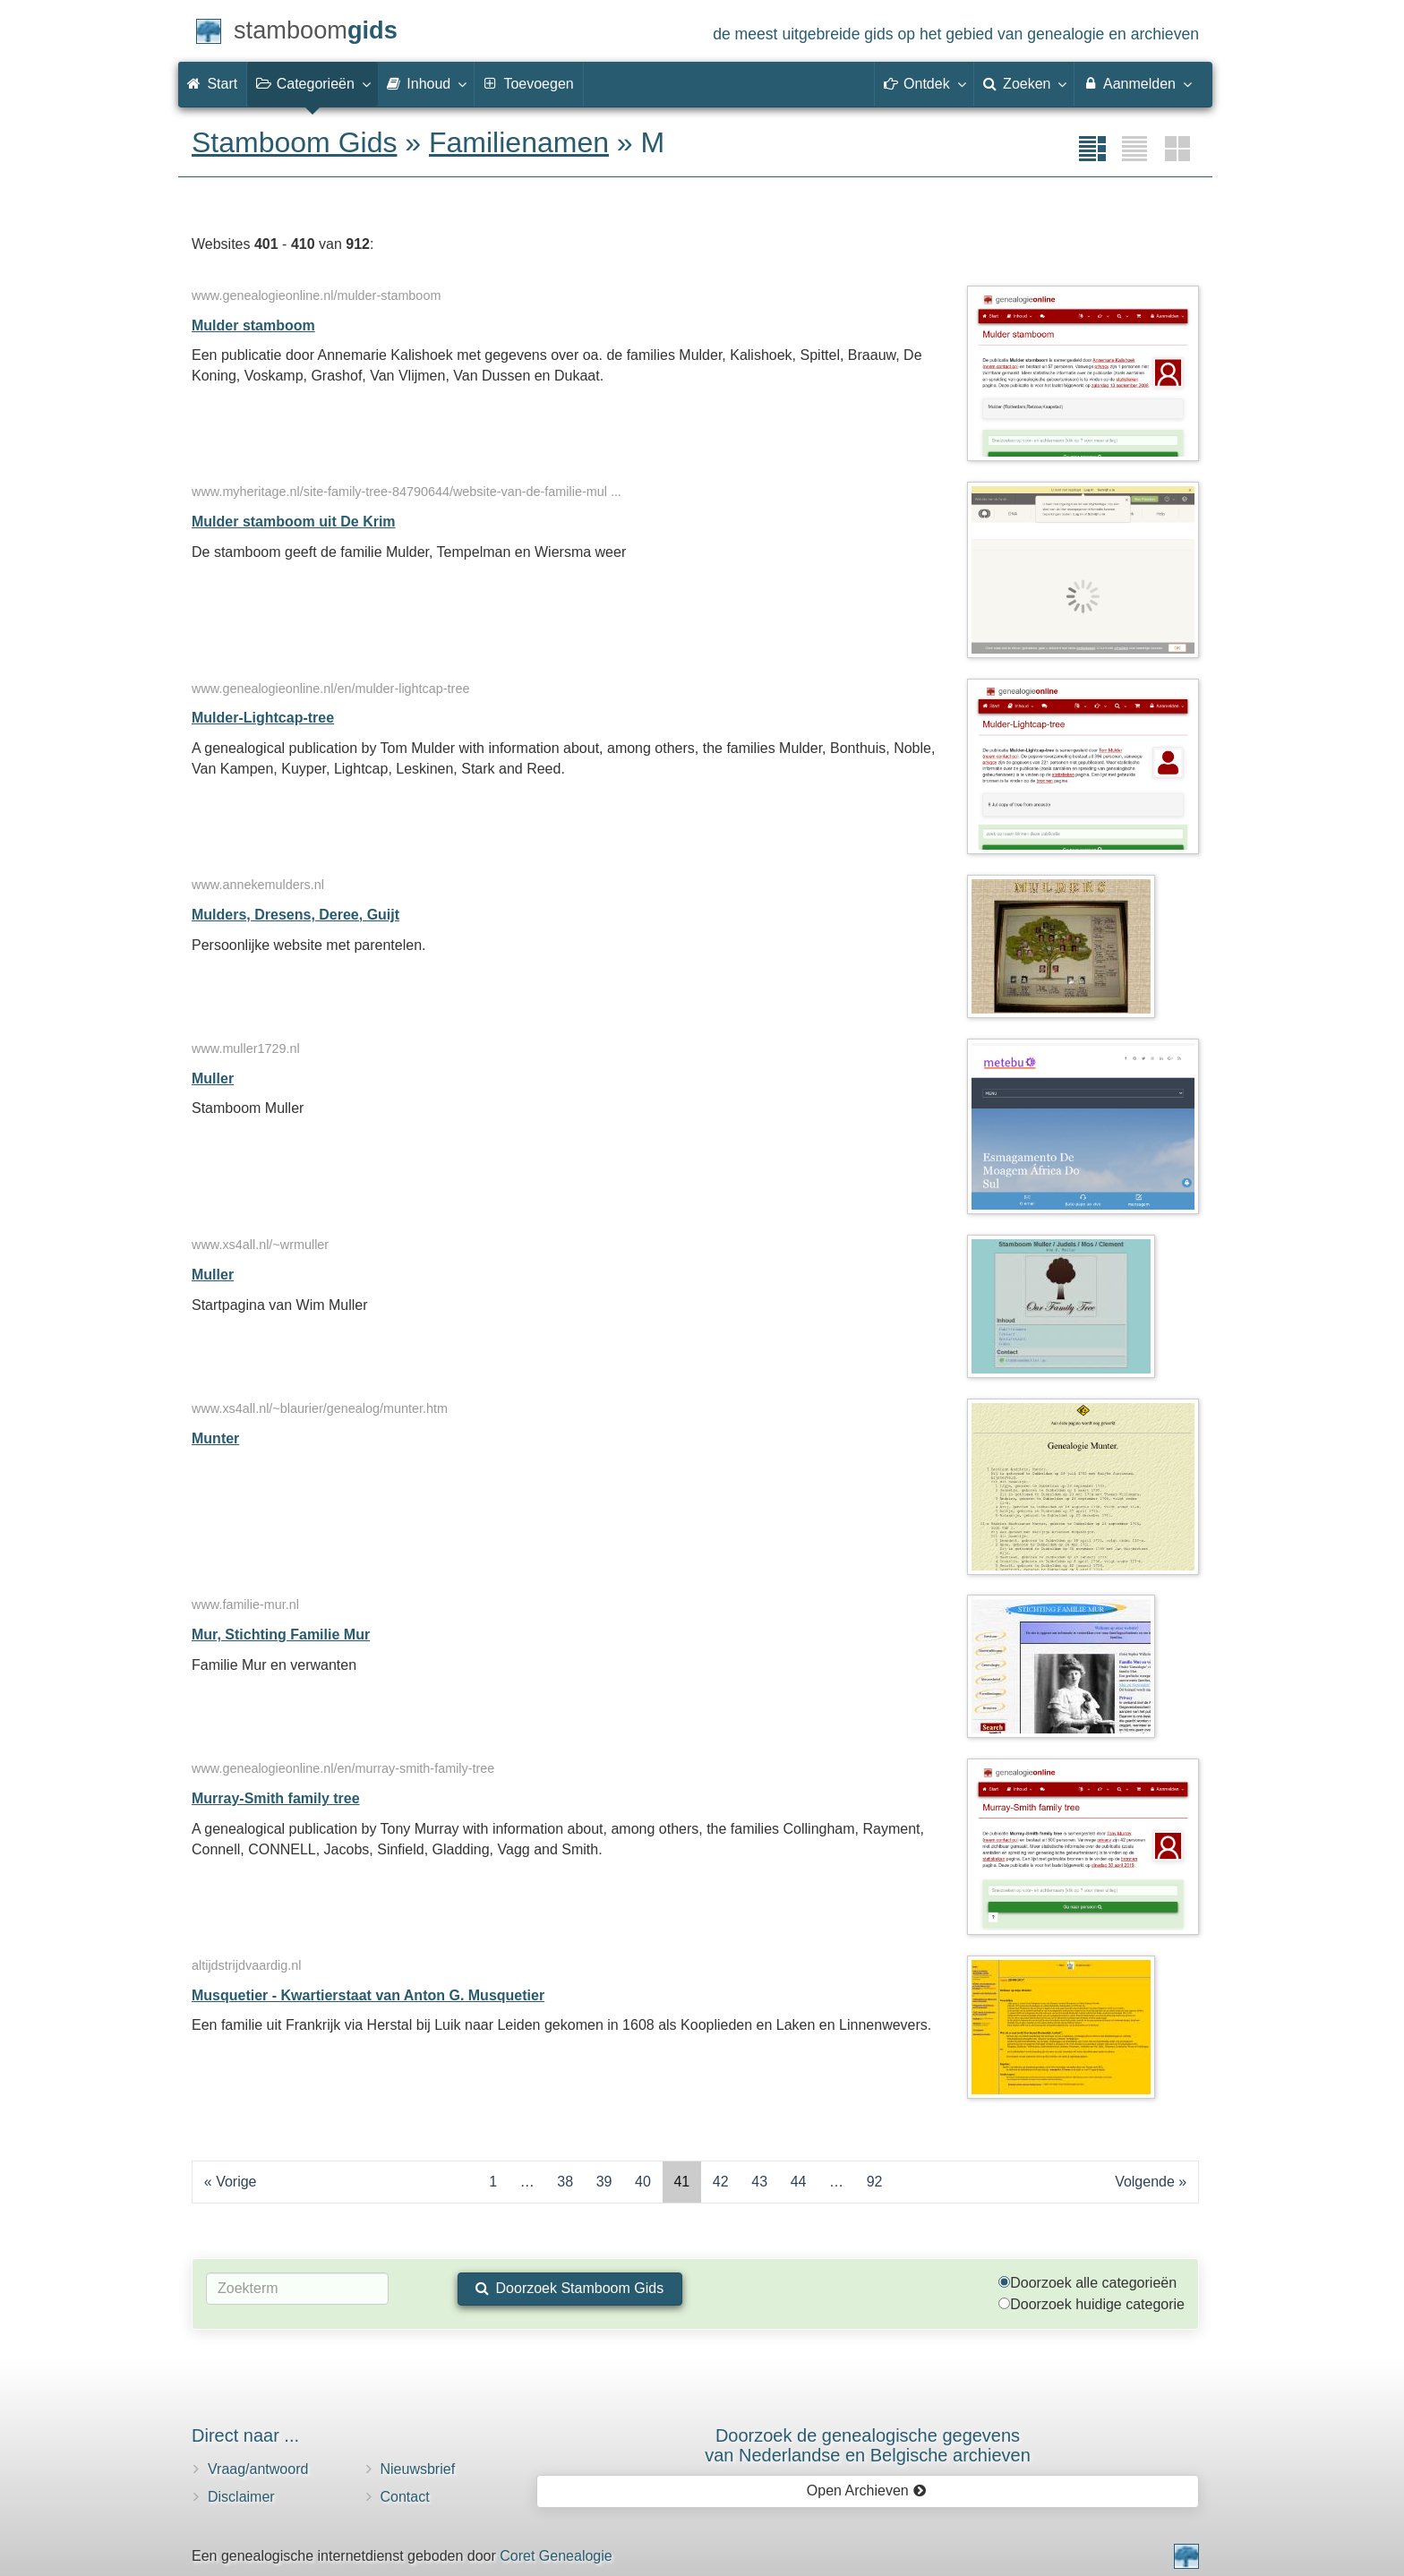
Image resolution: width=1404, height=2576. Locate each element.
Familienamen (519, 142)
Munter (215, 1438)
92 (875, 2181)
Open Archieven (866, 2490)
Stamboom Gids (294, 142)
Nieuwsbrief (418, 2469)
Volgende (1145, 2181)
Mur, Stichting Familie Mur (281, 1634)
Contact (405, 2496)
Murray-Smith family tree (276, 1798)
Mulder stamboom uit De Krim (294, 521)
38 (565, 2181)
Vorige (236, 2181)
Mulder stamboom (253, 325)
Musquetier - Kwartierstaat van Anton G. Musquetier (368, 1995)
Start (212, 83)
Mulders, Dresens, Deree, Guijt (295, 914)
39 (604, 2181)
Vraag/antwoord (258, 2469)
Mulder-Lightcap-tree (263, 717)
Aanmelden (1136, 83)
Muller (213, 1078)
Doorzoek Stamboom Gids (569, 2288)
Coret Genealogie (556, 2555)
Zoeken (1024, 83)
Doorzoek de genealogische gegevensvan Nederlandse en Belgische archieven (868, 2445)
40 (643, 2181)
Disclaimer (241, 2496)
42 (721, 2181)
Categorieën (312, 83)
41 (681, 2181)
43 (759, 2181)
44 (799, 2181)
